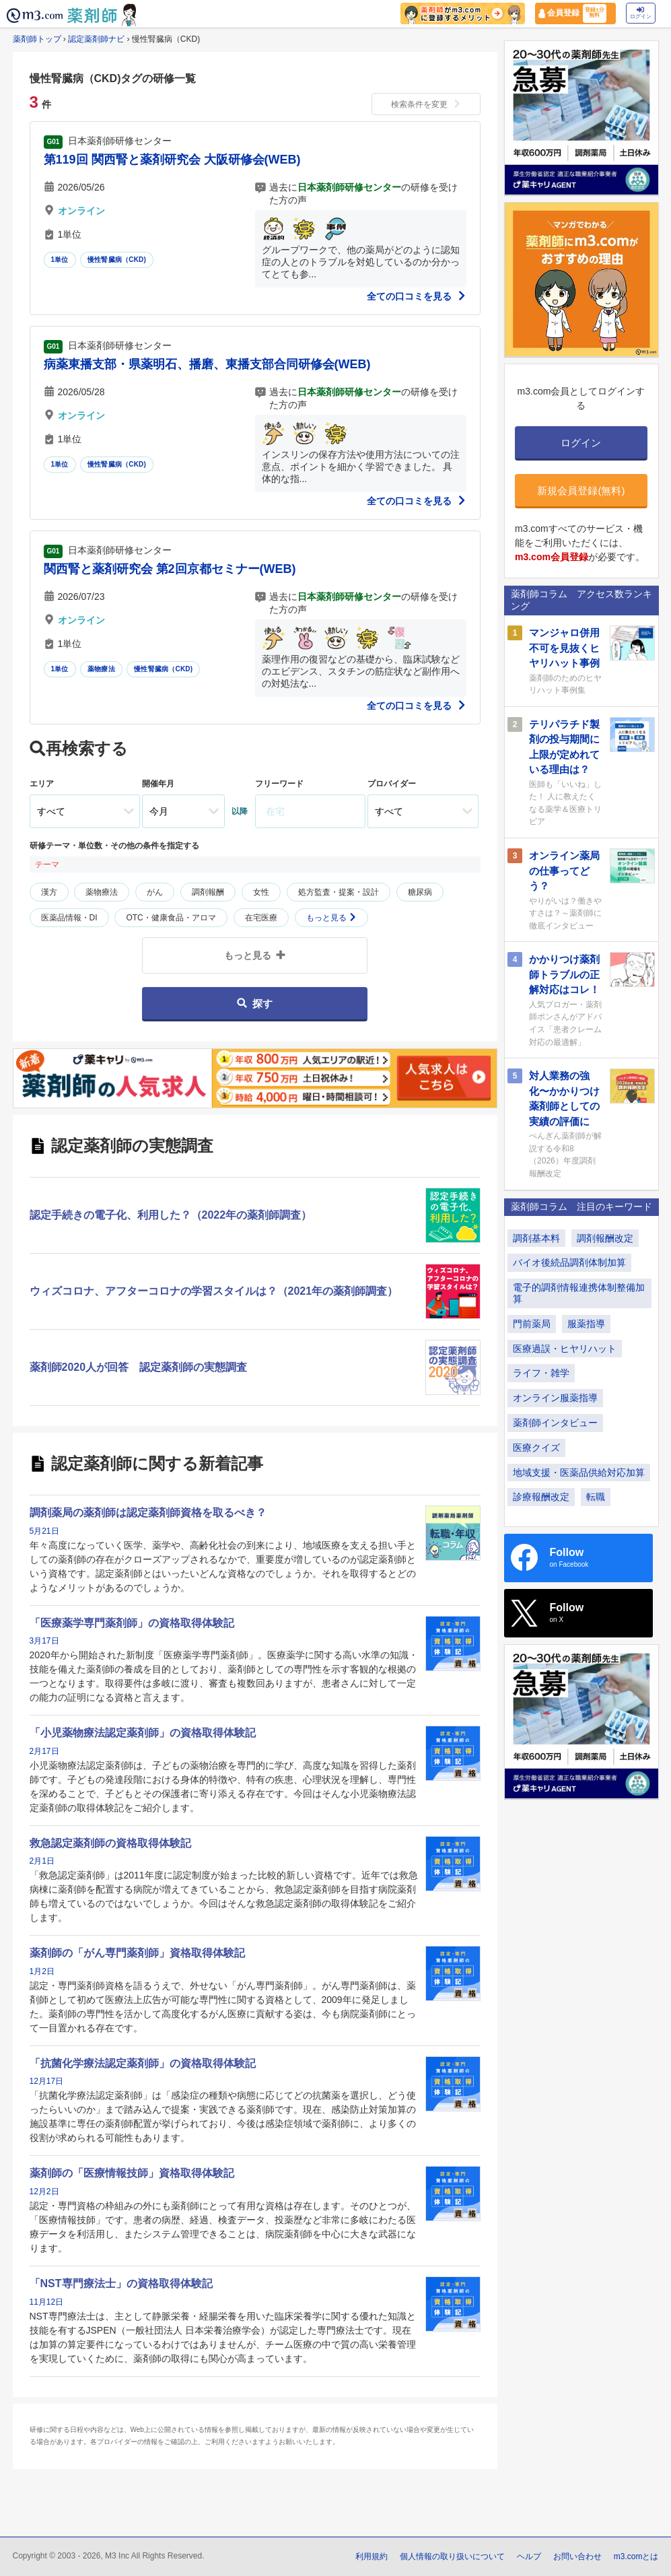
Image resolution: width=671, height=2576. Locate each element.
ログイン (640, 13)
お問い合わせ (577, 2556)
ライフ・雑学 (541, 1372)
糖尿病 (420, 892)
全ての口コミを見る (416, 296)
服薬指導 (586, 1323)
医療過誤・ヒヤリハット (564, 1348)
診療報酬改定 (541, 1496)
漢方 (49, 892)
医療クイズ (536, 1447)
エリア (42, 784)
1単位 (60, 259)
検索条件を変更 (426, 104)
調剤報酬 (208, 892)
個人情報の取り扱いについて (452, 2556)
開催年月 (158, 784)
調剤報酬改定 (605, 1238)
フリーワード (279, 784)
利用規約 (371, 2556)
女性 (261, 892)
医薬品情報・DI (69, 917)
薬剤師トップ (37, 39)
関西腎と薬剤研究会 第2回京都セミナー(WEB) (170, 569)
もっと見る (331, 917)
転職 (595, 1496)
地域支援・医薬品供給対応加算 (579, 1472)
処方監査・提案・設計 (338, 892)
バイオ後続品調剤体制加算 (569, 1262)
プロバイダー (391, 784)
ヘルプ (529, 2556)
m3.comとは (636, 2556)
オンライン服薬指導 (555, 1397)
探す (255, 1003)
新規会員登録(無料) (581, 490)
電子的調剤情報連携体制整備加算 (579, 1293)
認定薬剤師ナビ (96, 39)
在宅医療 (261, 917)
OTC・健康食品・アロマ (170, 917)
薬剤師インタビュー (555, 1422)
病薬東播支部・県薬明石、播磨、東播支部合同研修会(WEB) (207, 364)
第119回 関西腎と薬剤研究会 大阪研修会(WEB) (172, 159)
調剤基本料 (536, 1238)
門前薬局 (532, 1323)
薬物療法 (101, 669)
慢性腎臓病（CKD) (116, 259)
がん (155, 892)
